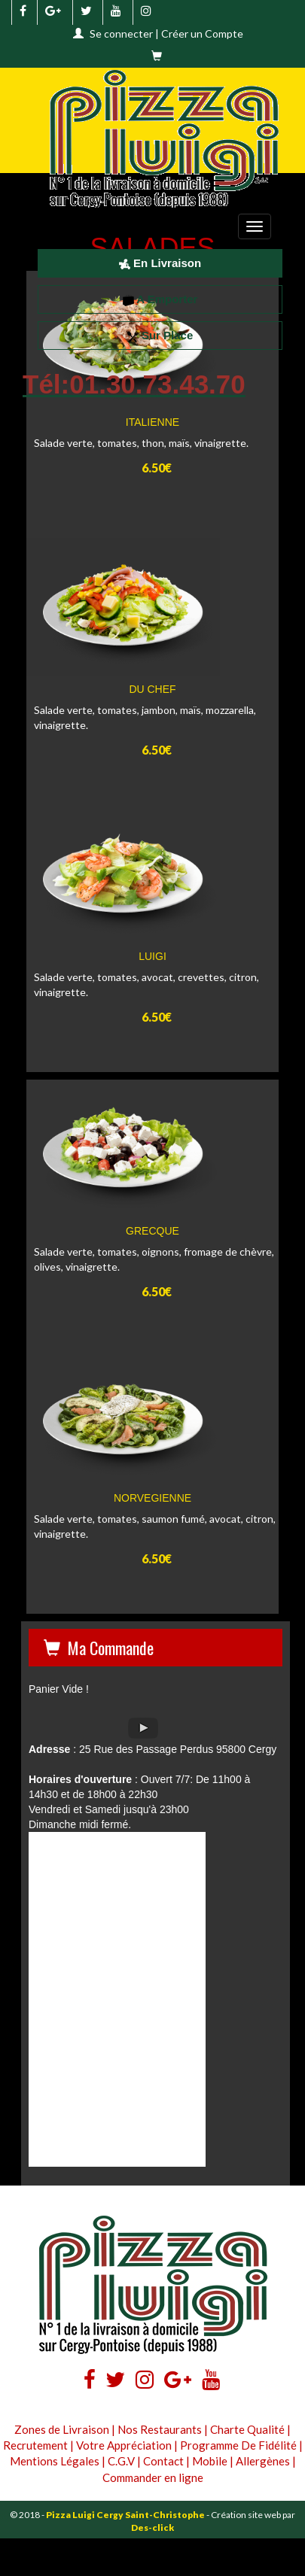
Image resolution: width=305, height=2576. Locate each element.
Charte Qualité (247, 2429)
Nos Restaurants (159, 2429)
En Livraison (160, 263)
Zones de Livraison (61, 2429)
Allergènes (263, 2461)
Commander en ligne (152, 2477)
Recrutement (35, 2445)
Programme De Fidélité (238, 2445)
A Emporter (160, 299)
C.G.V (121, 2461)
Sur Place (160, 335)
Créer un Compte (202, 33)
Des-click (152, 2527)
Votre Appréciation (124, 2445)
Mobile (209, 2461)
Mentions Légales (54, 2461)
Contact (163, 2461)
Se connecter (121, 33)
